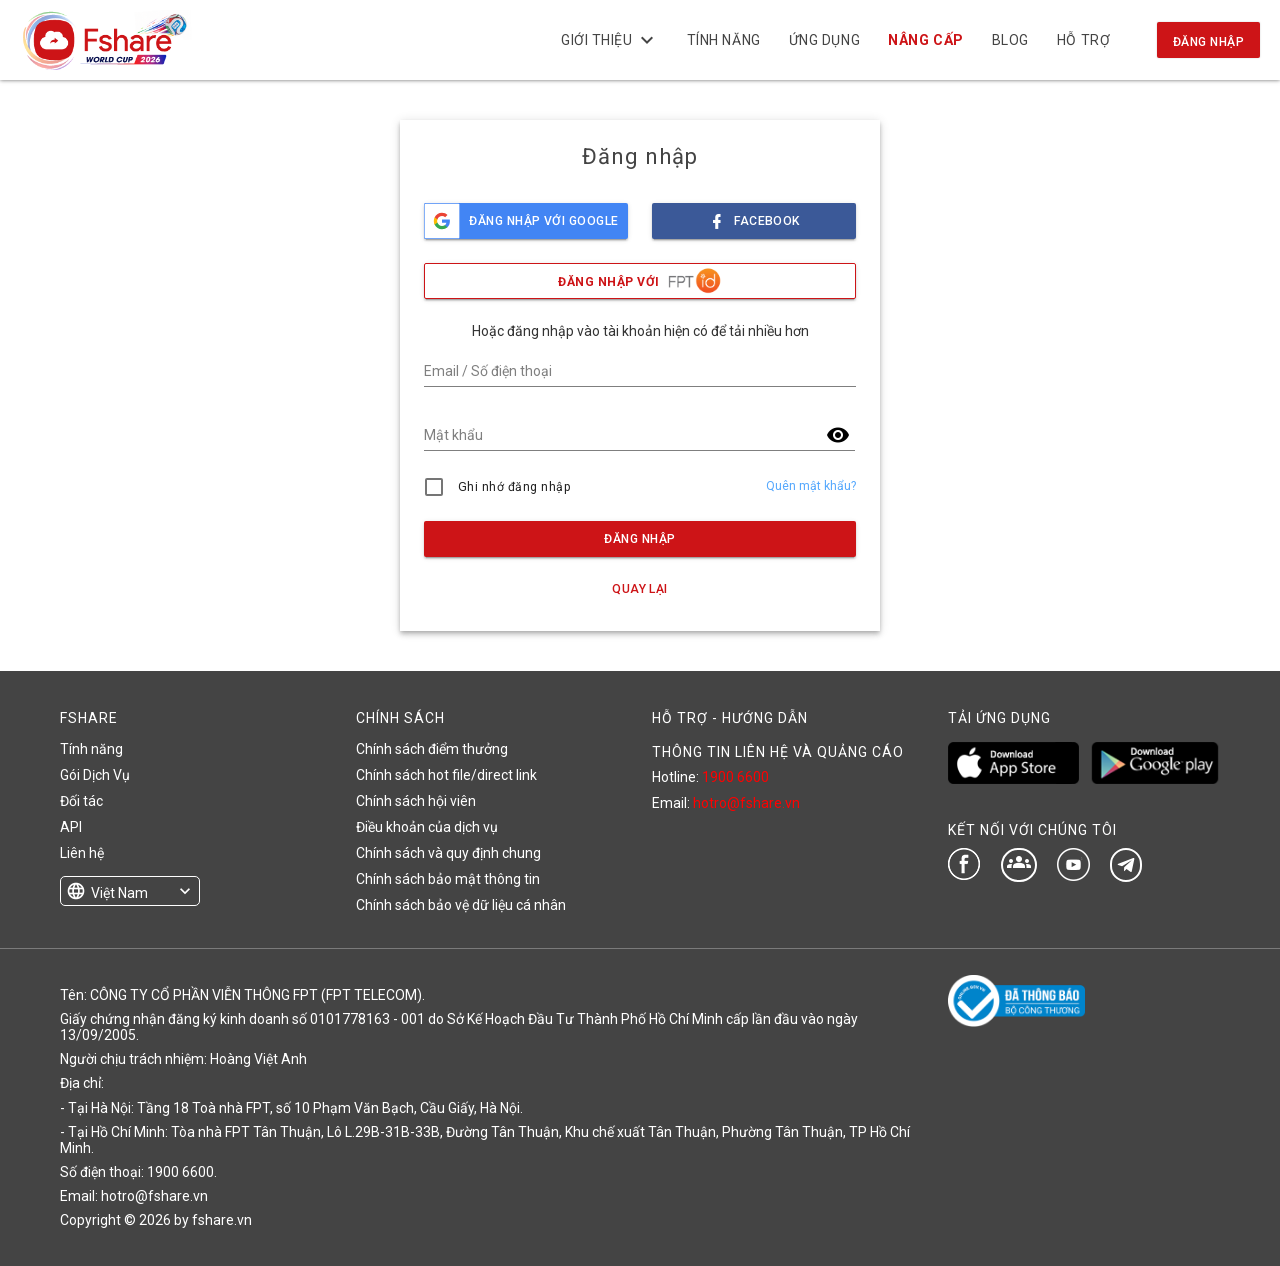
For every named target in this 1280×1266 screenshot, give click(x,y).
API (71, 827)
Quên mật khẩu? (811, 486)
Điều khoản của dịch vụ (427, 827)
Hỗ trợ (1083, 40)
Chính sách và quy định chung (448, 853)
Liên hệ (82, 853)
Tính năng (724, 40)
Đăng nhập (1208, 42)
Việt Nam (119, 893)
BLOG (1010, 40)
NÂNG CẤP (925, 40)
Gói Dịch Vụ (95, 775)
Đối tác (81, 801)
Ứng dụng (824, 40)
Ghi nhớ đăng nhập (514, 487)
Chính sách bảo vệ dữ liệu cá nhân (461, 905)
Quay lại (640, 589)
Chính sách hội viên (416, 801)
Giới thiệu (610, 40)
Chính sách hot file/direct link (446, 775)
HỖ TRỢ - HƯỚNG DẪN (730, 718)
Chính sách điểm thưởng (432, 749)
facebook (754, 215)
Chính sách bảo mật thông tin (448, 879)
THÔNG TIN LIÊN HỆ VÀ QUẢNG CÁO (778, 752)
